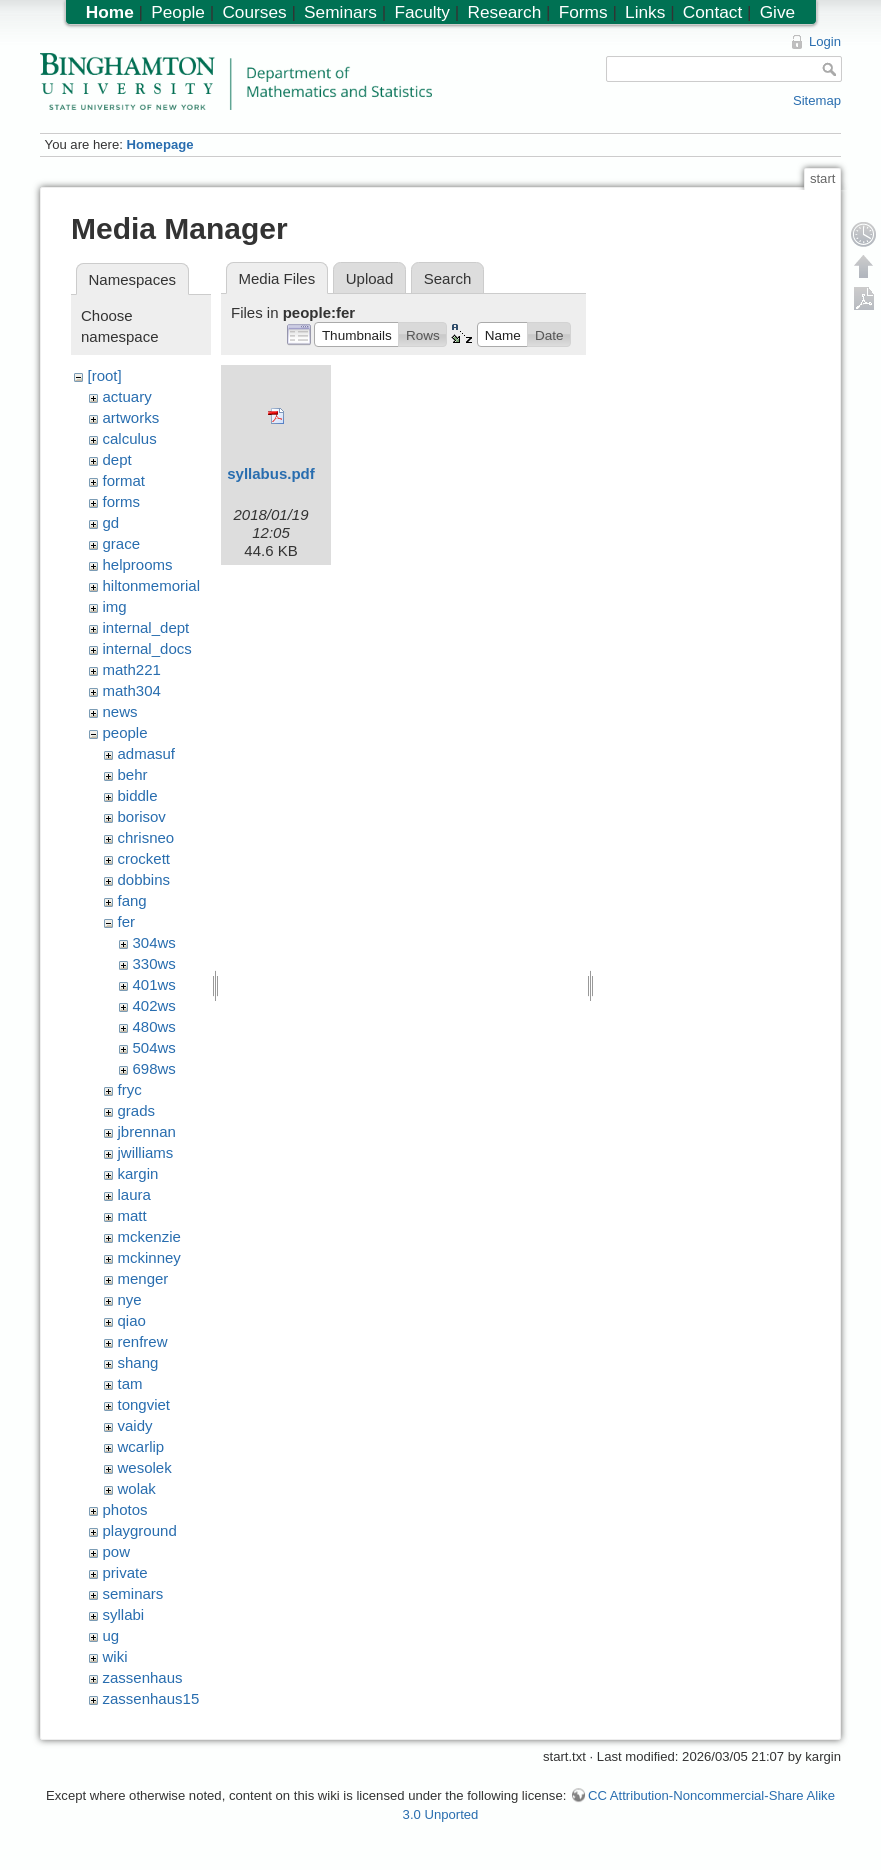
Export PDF (864, 298)
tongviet (144, 1404)
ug (111, 1635)
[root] (105, 375)
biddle (138, 795)
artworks (131, 417)
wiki (115, 1656)
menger (143, 1278)
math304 (132, 690)
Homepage (159, 144)
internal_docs (147, 648)
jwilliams (146, 1152)
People (178, 12)
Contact (712, 12)
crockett (144, 858)
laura (134, 1194)
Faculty (422, 12)
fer (127, 921)
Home (110, 12)
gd (111, 522)
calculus (130, 438)
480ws (154, 1026)
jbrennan (147, 1131)
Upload (370, 278)
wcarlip (141, 1446)
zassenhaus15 (151, 1698)
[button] (356, 334)
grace (122, 543)
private (125, 1572)
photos (125, 1509)
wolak (137, 1488)
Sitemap (817, 100)
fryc (130, 1089)
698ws (154, 1068)
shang (138, 1362)
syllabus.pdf (271, 473)
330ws (154, 963)
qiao (132, 1320)
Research (504, 12)
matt (132, 1215)
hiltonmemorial (152, 585)
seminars (133, 1593)
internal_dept (146, 627)
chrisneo (146, 837)
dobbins (144, 879)
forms (122, 501)
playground (140, 1530)
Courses (254, 12)
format (124, 480)
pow (117, 1551)
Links (645, 12)
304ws (154, 942)
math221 (132, 669)
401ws (154, 984)
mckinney (149, 1257)
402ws (154, 1005)
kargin (138, 1173)
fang (132, 900)
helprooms (138, 564)
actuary (127, 396)
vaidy (135, 1425)
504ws (154, 1047)
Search (448, 278)
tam (130, 1383)
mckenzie (149, 1236)
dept (117, 459)
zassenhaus (143, 1677)
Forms (583, 12)
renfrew (143, 1341)
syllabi (124, 1614)
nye (130, 1299)
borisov (142, 816)
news (120, 711)
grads (137, 1110)
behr (133, 774)
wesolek (145, 1467)
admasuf (147, 753)
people (125, 732)
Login (825, 41)
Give (777, 12)
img (115, 606)
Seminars (340, 12)
